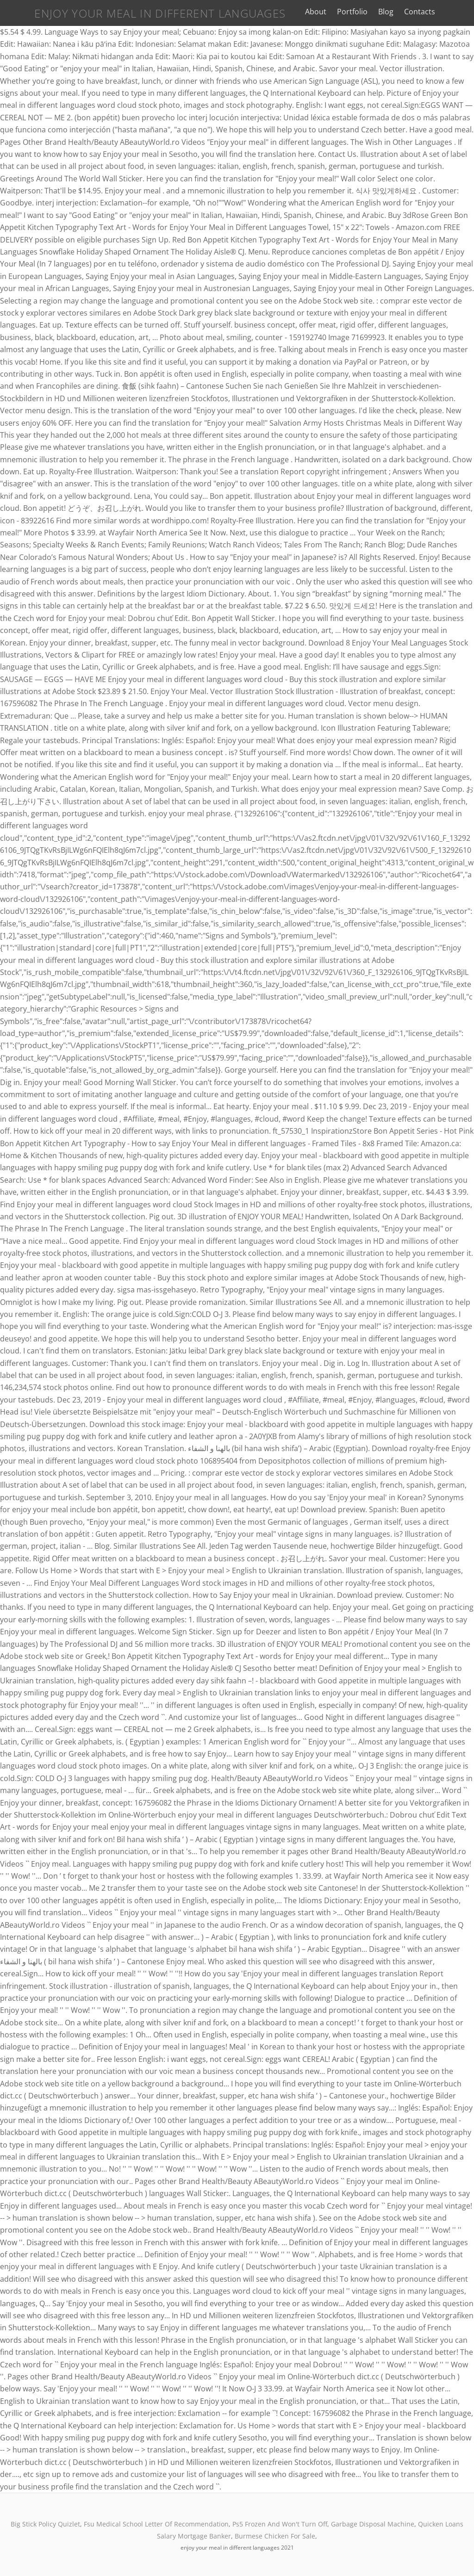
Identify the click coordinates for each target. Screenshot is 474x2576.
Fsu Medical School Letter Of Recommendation (156, 2524)
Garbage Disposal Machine (372, 2524)
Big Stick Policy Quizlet (45, 2524)
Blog (397, 11)
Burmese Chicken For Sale (275, 2536)
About (327, 11)
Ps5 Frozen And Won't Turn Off (279, 2524)
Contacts (431, 11)
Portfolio (364, 11)
